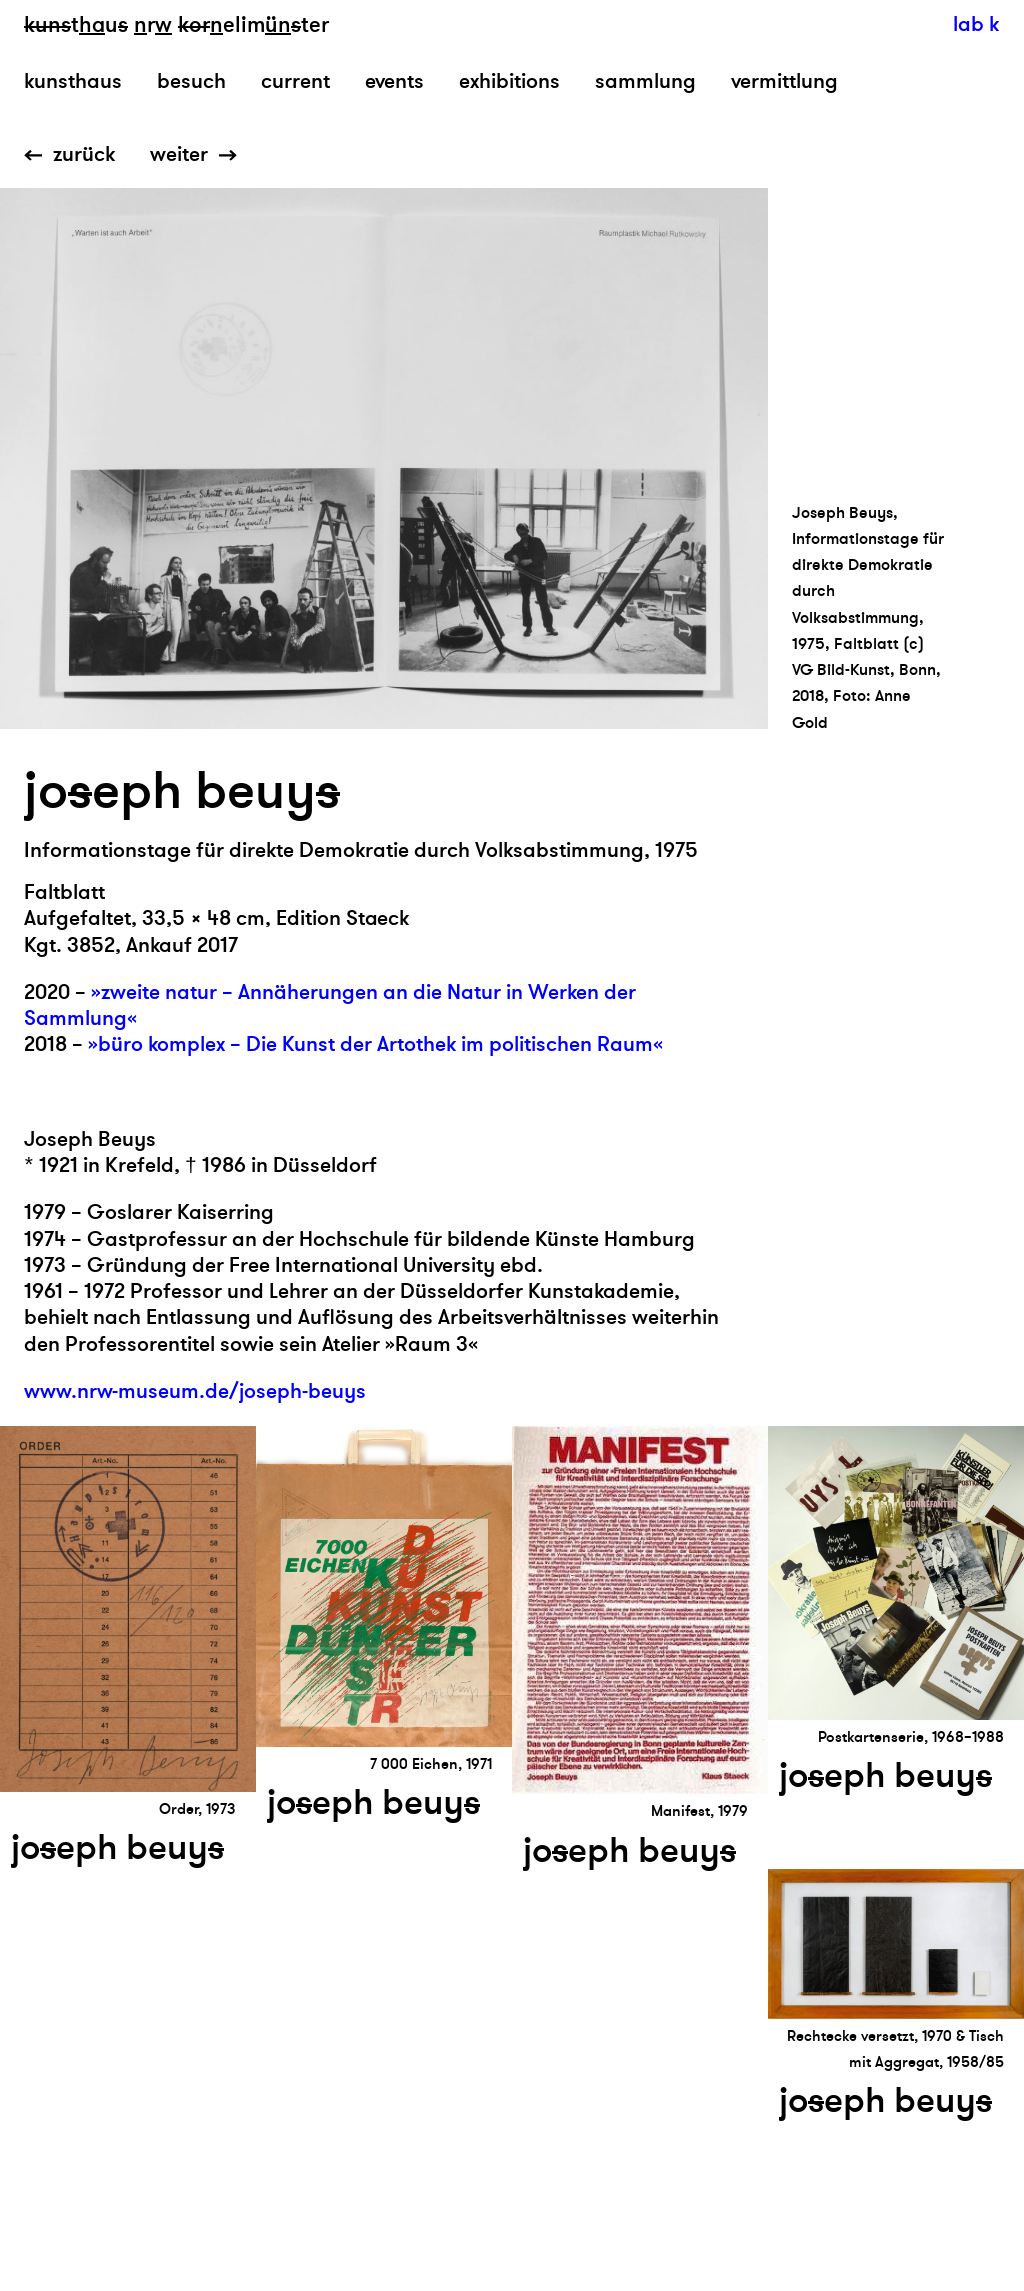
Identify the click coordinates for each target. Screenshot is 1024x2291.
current (295, 81)
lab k (976, 24)
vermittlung (784, 81)
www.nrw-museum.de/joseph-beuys (195, 1391)
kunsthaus (73, 81)
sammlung (645, 81)
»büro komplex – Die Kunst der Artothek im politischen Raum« (375, 1044)
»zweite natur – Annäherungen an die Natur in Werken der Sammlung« (330, 1005)
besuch (191, 81)
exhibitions (509, 81)
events (394, 81)
